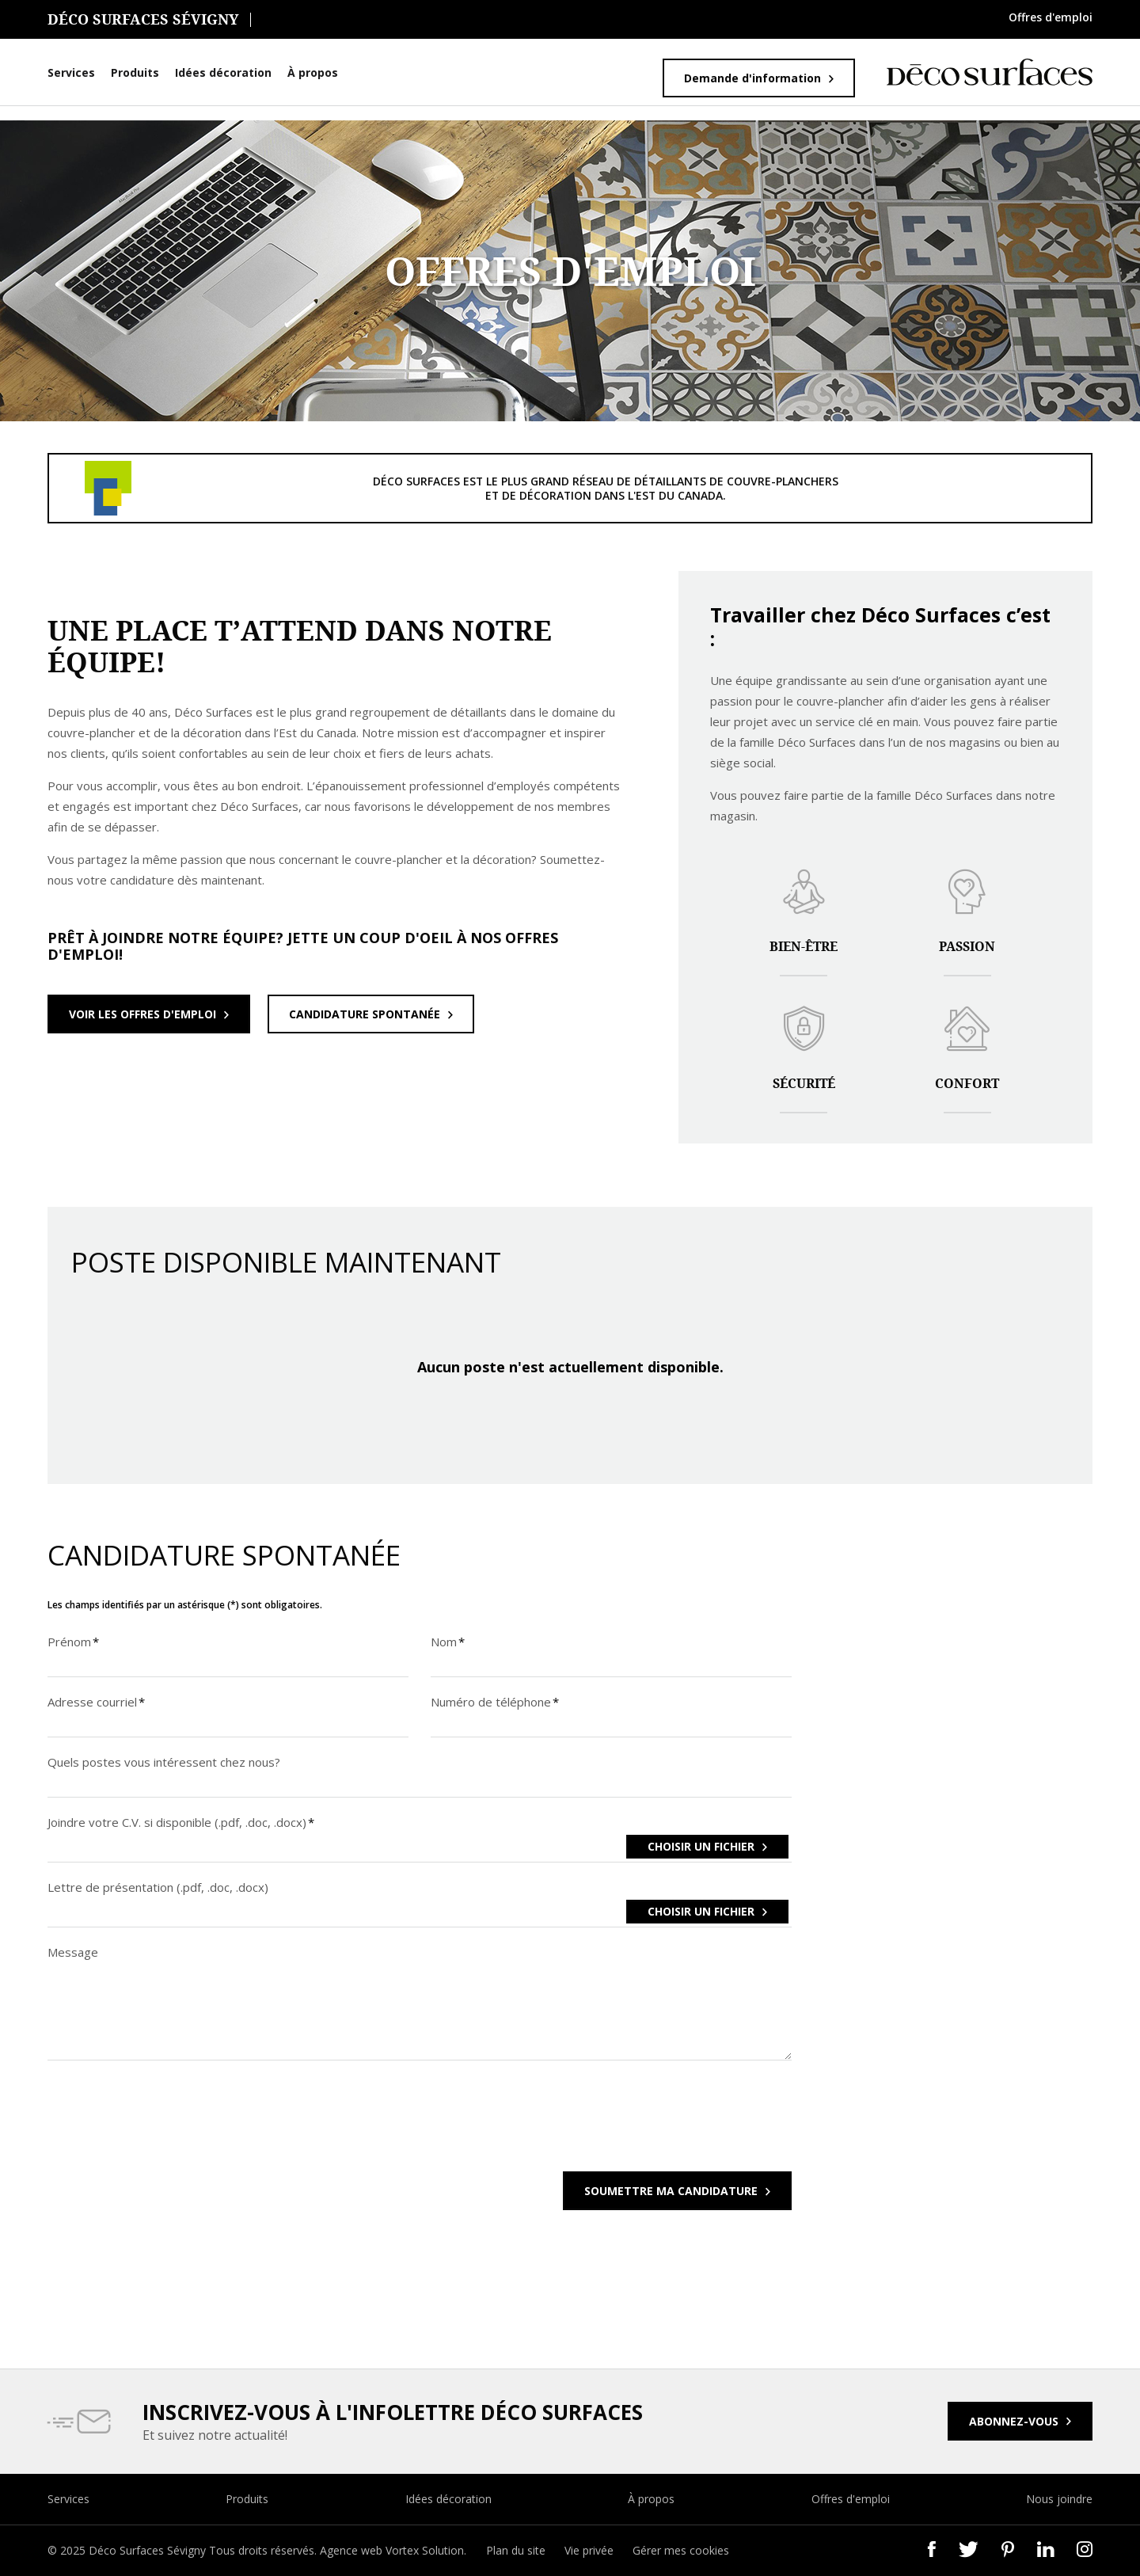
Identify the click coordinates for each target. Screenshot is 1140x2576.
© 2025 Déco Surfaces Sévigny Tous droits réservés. (184, 2550)
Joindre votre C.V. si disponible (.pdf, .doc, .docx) (182, 1822)
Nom (448, 1641)
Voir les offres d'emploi (142, 1014)
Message (73, 1952)
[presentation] (168, 2126)
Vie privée (589, 2550)
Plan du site (515, 2550)
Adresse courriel (97, 1702)
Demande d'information (752, 78)
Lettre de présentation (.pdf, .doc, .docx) (158, 1887)
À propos (312, 72)
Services (71, 72)
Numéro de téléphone (495, 1702)
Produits (135, 72)
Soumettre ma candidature (671, 2190)
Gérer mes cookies (681, 2550)
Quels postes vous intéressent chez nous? (164, 1762)
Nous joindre (1059, 2498)
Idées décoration (223, 72)
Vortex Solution (425, 2550)
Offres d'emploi (1050, 17)
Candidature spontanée (364, 1014)
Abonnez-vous (1013, 2421)
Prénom (74, 1641)
